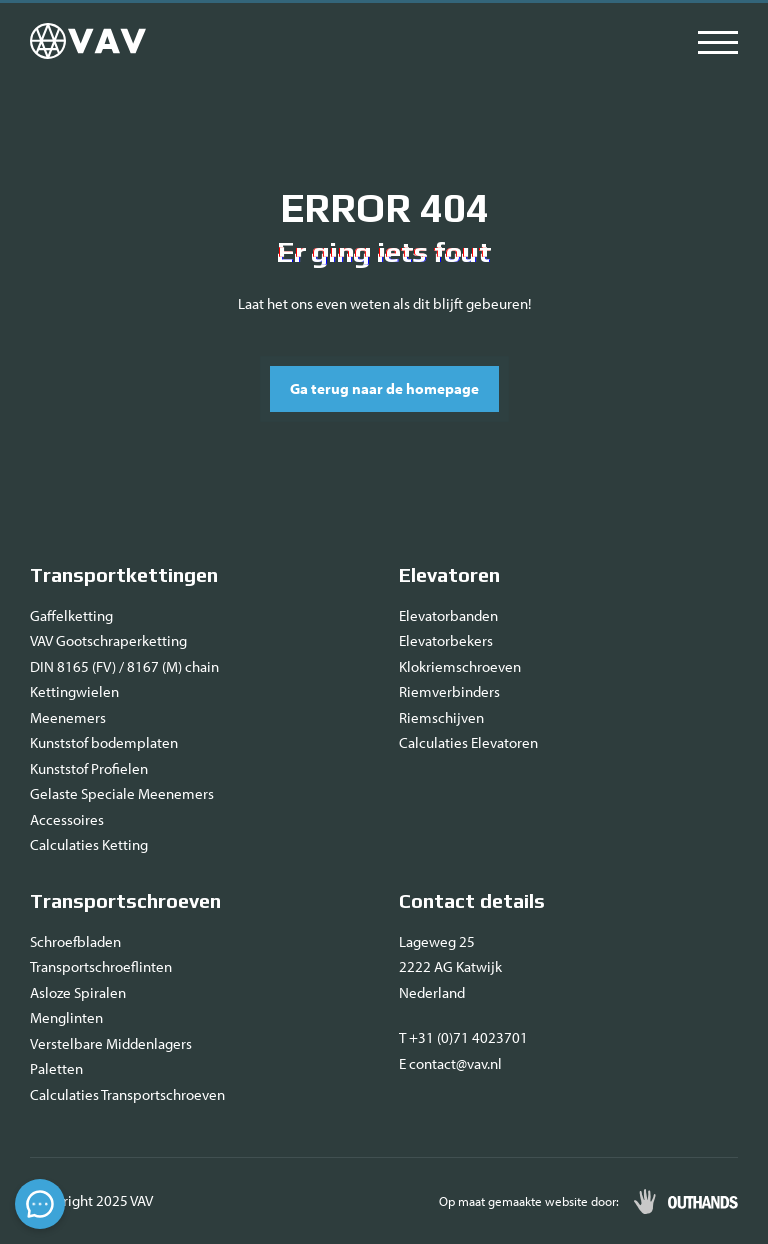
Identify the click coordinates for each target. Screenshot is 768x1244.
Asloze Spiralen (78, 992)
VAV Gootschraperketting (108, 640)
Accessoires (67, 819)
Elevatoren (449, 574)
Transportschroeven (125, 900)
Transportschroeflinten (101, 966)
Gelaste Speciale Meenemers (122, 793)
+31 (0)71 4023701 (468, 1037)
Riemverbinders (449, 691)
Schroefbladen (75, 941)
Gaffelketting (71, 615)
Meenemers (68, 717)
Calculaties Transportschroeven (127, 1094)
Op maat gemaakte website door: (529, 1201)
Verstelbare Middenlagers (111, 1043)
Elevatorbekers (446, 640)
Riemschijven (441, 717)
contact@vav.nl (455, 1063)
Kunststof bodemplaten (104, 742)
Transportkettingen (124, 574)
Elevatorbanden (448, 615)
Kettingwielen (74, 691)
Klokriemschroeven (460, 666)
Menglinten (66, 1017)
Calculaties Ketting (89, 844)
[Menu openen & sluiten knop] (718, 41)
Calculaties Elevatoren (468, 742)
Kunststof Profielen (89, 768)
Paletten (56, 1068)
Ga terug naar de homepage (384, 388)
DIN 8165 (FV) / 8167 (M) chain (124, 666)
